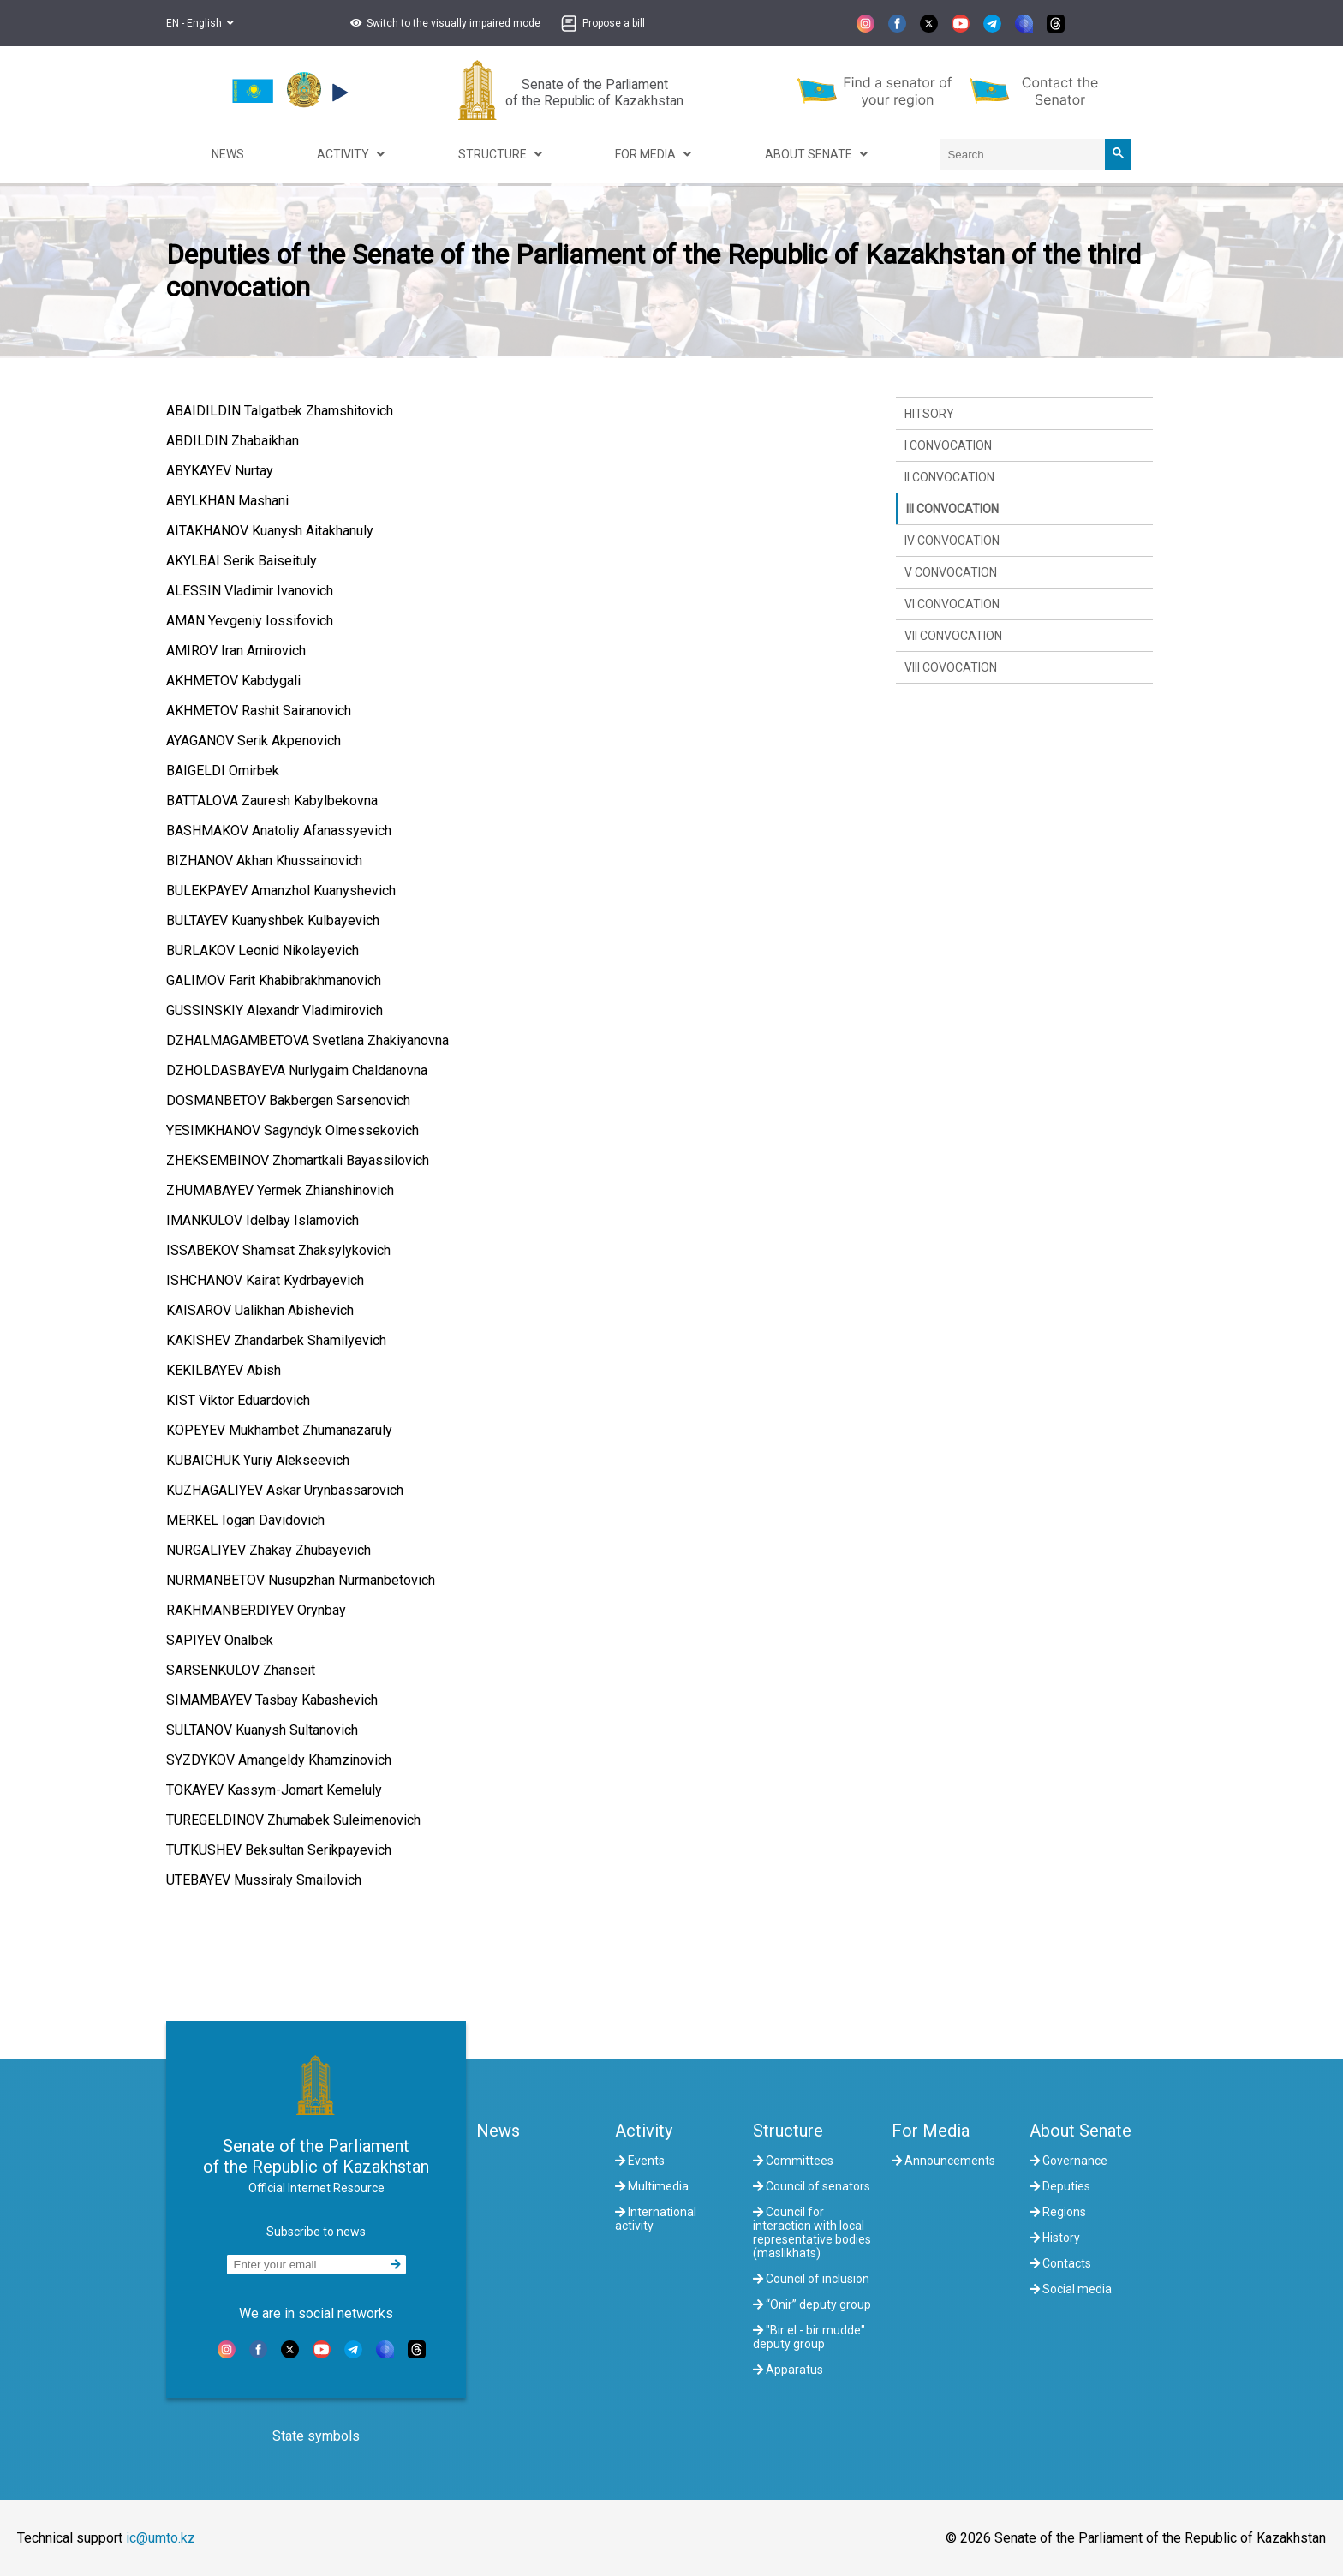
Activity (643, 2130)
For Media (931, 2130)
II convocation (949, 477)
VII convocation (953, 636)
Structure (788, 2130)
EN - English (200, 23)
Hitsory (929, 414)
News (498, 2130)
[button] (443, 23)
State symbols (316, 2436)
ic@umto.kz (160, 2538)
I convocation (948, 445)
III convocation (952, 509)
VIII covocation (950, 667)
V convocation (950, 572)
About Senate (1080, 2130)
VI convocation (952, 604)
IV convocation (952, 540)
